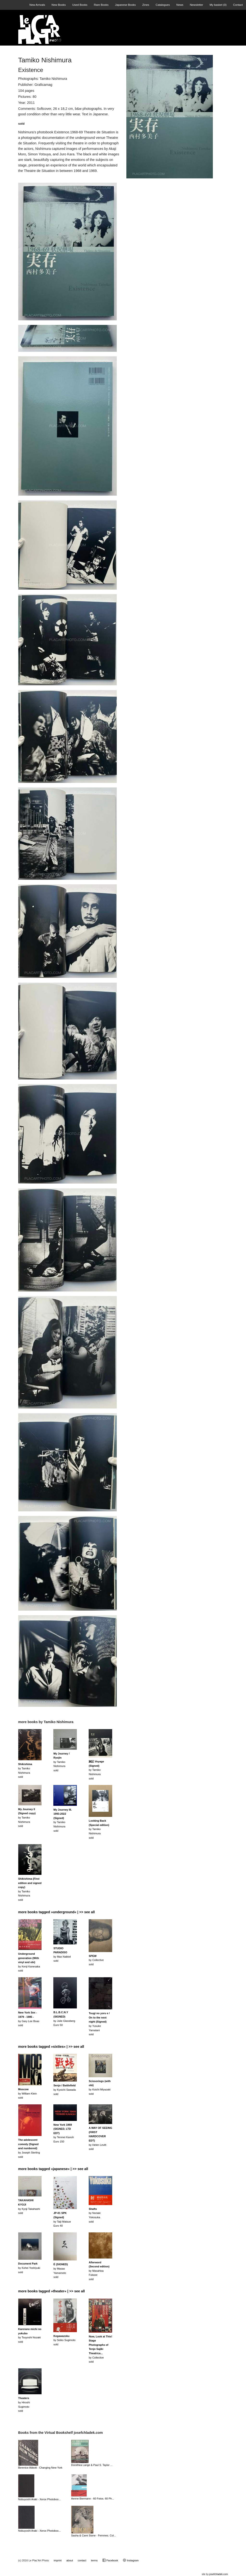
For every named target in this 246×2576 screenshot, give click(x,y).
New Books (59, 4)
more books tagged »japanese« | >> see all (53, 2169)
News (179, 4)
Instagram (131, 2560)
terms (94, 2560)
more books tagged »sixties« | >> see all (51, 2046)
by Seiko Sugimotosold (64, 2340)
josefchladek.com (218, 2574)
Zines (145, 4)
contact (82, 2560)
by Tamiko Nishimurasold (61, 1762)
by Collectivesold (96, 1960)
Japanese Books (125, 4)
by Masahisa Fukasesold (99, 2271)
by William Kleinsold (27, 2093)
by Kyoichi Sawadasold (64, 2089)
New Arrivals (37, 4)
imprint (58, 2560)
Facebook (110, 2560)
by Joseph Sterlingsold (29, 2148)
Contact (238, 4)
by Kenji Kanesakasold (29, 1962)
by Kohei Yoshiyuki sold (29, 2267)
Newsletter (196, 4)
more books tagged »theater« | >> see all (51, 2291)
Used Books (79, 4)
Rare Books (101, 4)
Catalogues (163, 4)
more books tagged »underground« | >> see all (56, 1912)
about (69, 2560)
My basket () (218, 4)
